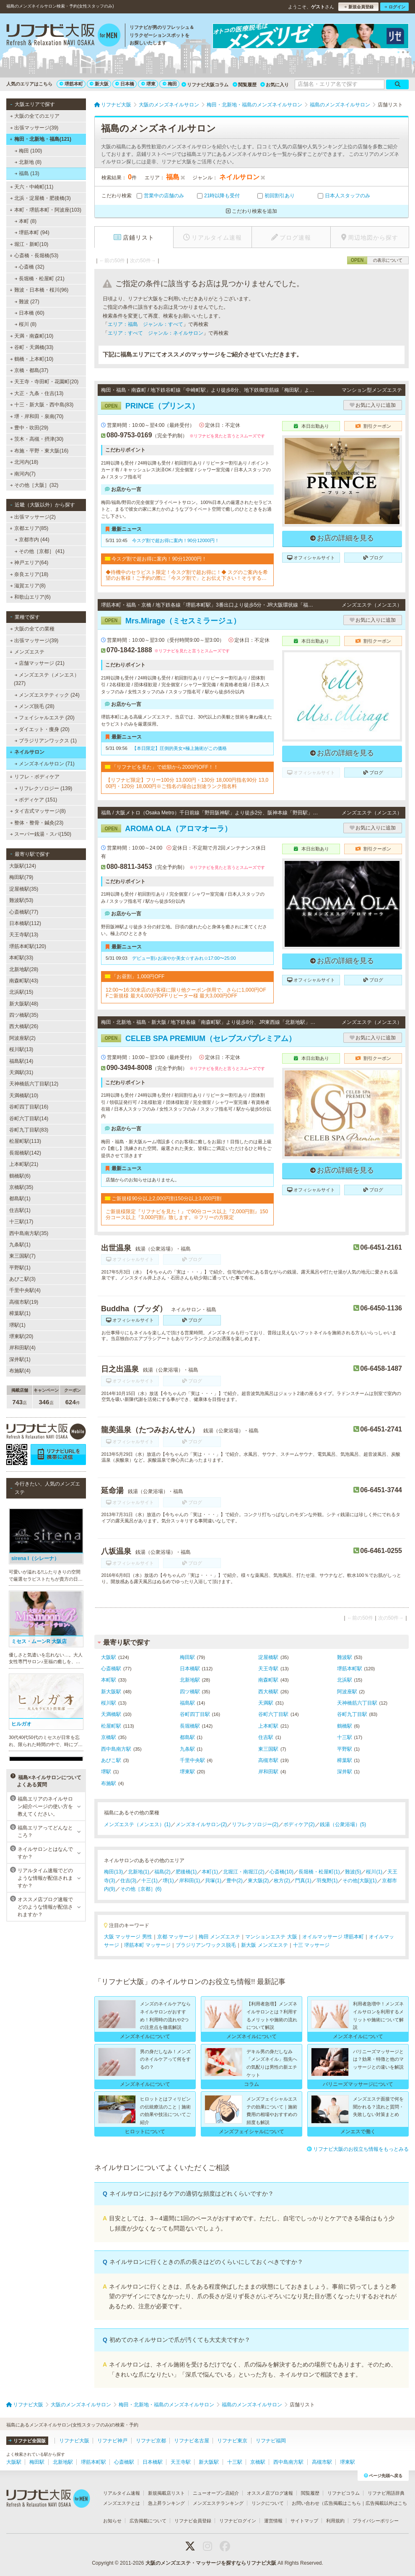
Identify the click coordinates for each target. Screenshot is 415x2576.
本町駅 (108, 1680)
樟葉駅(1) (20, 1313)
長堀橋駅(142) (25, 1153)
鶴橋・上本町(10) (32, 359)
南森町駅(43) (23, 981)
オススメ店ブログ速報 (270, 2493)
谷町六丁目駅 (273, 1714)
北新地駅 (190, 1680)
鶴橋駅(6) (20, 1176)
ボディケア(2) (299, 1824)
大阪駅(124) (22, 866)
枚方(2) (282, 1881)
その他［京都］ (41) (40, 551)
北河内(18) (24, 462)
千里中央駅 (192, 1760)
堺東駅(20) (21, 1336)
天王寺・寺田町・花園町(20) (44, 382)
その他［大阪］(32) (34, 485)
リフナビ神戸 (112, 2441)
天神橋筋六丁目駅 (357, 1703)
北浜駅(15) (21, 992)
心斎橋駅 (111, 1669)
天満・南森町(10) (32, 336)
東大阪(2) (258, 1881)
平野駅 (344, 1749)
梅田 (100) (28, 151)
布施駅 (108, 1783)
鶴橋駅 (344, 1726)
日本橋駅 (190, 1669)
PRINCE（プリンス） (150, 406)
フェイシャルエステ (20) (45, 718)
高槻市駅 (268, 1760)
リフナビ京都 (151, 2441)
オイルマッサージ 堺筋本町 (333, 1937)
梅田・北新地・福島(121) (40, 139)
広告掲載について (148, 2520)
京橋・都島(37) (29, 370)
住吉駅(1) (20, 1210)
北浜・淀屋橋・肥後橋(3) (40, 198)
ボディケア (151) (36, 800)
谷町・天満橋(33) (32, 347)
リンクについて (268, 2503)
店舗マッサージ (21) (40, 663)
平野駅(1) (20, 1268)
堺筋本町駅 (349, 1669)
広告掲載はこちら (342, 2503)
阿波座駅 (347, 1692)
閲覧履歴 (245, 84)
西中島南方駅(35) (28, 1233)
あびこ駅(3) (22, 1279)
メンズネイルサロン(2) (201, 1824)
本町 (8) (25, 221)
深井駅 (344, 1772)
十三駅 (344, 1737)
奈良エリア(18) (29, 574)
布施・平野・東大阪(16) (39, 451)
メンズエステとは (121, 2503)
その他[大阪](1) (359, 1881)
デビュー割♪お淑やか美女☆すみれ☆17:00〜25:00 (184, 958)
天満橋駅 (111, 1714)
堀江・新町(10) (29, 244)
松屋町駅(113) (25, 1141)
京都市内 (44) (32, 540)
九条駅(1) (20, 1245)
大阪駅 (108, 1657)
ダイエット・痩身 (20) (42, 729)
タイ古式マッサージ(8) (38, 811)
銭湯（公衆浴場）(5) (343, 1824)
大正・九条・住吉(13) (37, 393)
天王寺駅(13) (23, 935)
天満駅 (265, 1703)
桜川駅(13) (21, 1049)
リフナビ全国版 (27, 2440)
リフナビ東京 (232, 2441)
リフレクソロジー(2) (255, 1824)
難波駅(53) (21, 900)
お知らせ (112, 2520)
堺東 (148, 83)
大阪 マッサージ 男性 (128, 1937)
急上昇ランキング (166, 2503)
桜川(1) (374, 1872)
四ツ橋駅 (190, 1692)
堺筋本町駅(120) (27, 946)
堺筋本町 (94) (32, 232)
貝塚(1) (213, 1881)
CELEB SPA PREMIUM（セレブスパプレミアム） (198, 1038)
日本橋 (124, 83)
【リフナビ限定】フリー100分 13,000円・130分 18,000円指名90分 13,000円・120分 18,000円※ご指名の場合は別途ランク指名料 (187, 783)
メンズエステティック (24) (47, 695)
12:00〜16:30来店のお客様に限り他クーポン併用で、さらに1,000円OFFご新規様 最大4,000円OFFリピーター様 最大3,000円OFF (186, 993)
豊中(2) (234, 1881)
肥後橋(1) (186, 1872)
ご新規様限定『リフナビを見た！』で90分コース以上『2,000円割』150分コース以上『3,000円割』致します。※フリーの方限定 (187, 1214)
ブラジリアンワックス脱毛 (206, 1945)
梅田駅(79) (21, 877)
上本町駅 (268, 1726)
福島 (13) (27, 173)
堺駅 (106, 1772)
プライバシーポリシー (376, 2520)
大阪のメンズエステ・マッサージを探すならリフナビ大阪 (210, 2563)
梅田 (170, 83)
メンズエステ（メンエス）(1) (137, 1824)
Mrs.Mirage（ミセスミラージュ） (171, 621)
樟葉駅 (344, 1760)
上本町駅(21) (23, 1164)
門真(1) (303, 1881)
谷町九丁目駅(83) (28, 1130)
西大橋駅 (268, 1692)
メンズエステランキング (218, 2503)
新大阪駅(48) (23, 1004)
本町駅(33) (21, 958)
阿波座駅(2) (22, 1038)
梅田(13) (113, 1872)
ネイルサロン (27, 752)
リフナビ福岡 (271, 2441)
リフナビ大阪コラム (205, 84)
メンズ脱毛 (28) (34, 706)
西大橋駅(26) (23, 1026)
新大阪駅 (111, 1692)
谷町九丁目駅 (352, 1714)
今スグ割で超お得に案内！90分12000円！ (175, 540)
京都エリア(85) (29, 528)
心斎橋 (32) (29, 267)
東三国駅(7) (22, 1256)
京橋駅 (108, 1737)
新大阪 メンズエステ (264, 1945)
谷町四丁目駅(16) (28, 1107)
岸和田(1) (189, 1881)
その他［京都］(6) (141, 1889)
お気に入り (274, 84)
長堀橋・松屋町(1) (319, 1872)
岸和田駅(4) (22, 1348)
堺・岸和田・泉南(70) (37, 416)
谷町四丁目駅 (195, 1714)
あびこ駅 (111, 1760)
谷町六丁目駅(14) (28, 1118)
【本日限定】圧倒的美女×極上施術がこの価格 (179, 748)
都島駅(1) (20, 1198)
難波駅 (344, 1657)
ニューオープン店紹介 (216, 2493)
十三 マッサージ (311, 1945)
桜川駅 (108, 1703)
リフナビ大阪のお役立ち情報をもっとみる (358, 2149)
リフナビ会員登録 (192, 2520)
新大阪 (99, 83)
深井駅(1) (20, 1359)
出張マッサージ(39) (34, 128)
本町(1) (210, 1872)
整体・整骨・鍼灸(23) (37, 823)
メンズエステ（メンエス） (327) (46, 679)
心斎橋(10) (281, 1872)
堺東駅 (187, 1772)
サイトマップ (304, 2520)
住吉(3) (128, 1881)
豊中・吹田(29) (29, 428)
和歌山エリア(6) (30, 597)
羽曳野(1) (327, 1881)
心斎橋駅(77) (23, 912)
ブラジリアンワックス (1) (46, 741)
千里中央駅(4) (25, 1290)
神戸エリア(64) (29, 563)
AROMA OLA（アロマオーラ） (166, 828)
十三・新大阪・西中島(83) (42, 405)
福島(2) (162, 1872)
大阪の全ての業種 (32, 629)
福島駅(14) (21, 1061)
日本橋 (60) (29, 313)
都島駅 (187, 1737)
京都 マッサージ (175, 1937)
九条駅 (187, 1749)
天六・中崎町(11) (32, 187)
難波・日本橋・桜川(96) (39, 290)
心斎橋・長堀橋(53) (34, 255)
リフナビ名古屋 (191, 2441)
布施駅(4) (20, 1371)
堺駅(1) (17, 1325)
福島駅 (187, 1703)
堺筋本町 (71, 83)
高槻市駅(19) (23, 1302)
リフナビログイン (237, 2520)
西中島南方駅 (116, 1749)
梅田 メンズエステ (219, 1937)
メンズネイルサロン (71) (45, 764)
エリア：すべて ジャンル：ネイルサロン (155, 333)
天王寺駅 (268, 1669)
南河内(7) (23, 474)
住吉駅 (265, 1737)
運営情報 (273, 2520)
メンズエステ (27, 652)
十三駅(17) (21, 1222)
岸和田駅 (268, 1772)
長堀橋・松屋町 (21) (40, 279)
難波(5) (353, 1872)
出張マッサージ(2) (33, 517)
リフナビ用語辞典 (386, 2493)
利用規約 (335, 2520)
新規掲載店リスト (166, 2493)
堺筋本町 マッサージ (147, 1945)
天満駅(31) (21, 1072)
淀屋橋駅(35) (23, 889)
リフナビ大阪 (74, 2441)
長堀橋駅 (190, 1726)
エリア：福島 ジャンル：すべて (145, 324)
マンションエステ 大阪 (271, 1937)
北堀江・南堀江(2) (244, 1872)
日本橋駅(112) (25, 923)
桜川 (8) (25, 324)
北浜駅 (344, 1680)
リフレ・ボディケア (35, 777)
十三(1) (149, 1881)
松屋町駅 (111, 1726)
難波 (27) (27, 302)
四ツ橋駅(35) (23, 1015)
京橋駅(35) (21, 1187)
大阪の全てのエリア (35, 116)
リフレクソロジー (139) (44, 788)
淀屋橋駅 (268, 1657)
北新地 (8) (28, 162)
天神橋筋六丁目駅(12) (33, 1084)
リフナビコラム (343, 2493)
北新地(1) (138, 1872)
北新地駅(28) (23, 969)
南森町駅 (268, 1680)
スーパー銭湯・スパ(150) (40, 834)
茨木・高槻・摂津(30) (37, 439)
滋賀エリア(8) (28, 586)
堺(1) (168, 1881)
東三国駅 (268, 1749)
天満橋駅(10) (23, 1095)
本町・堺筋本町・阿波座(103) (45, 210)
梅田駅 (187, 1657)
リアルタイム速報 (121, 2493)
